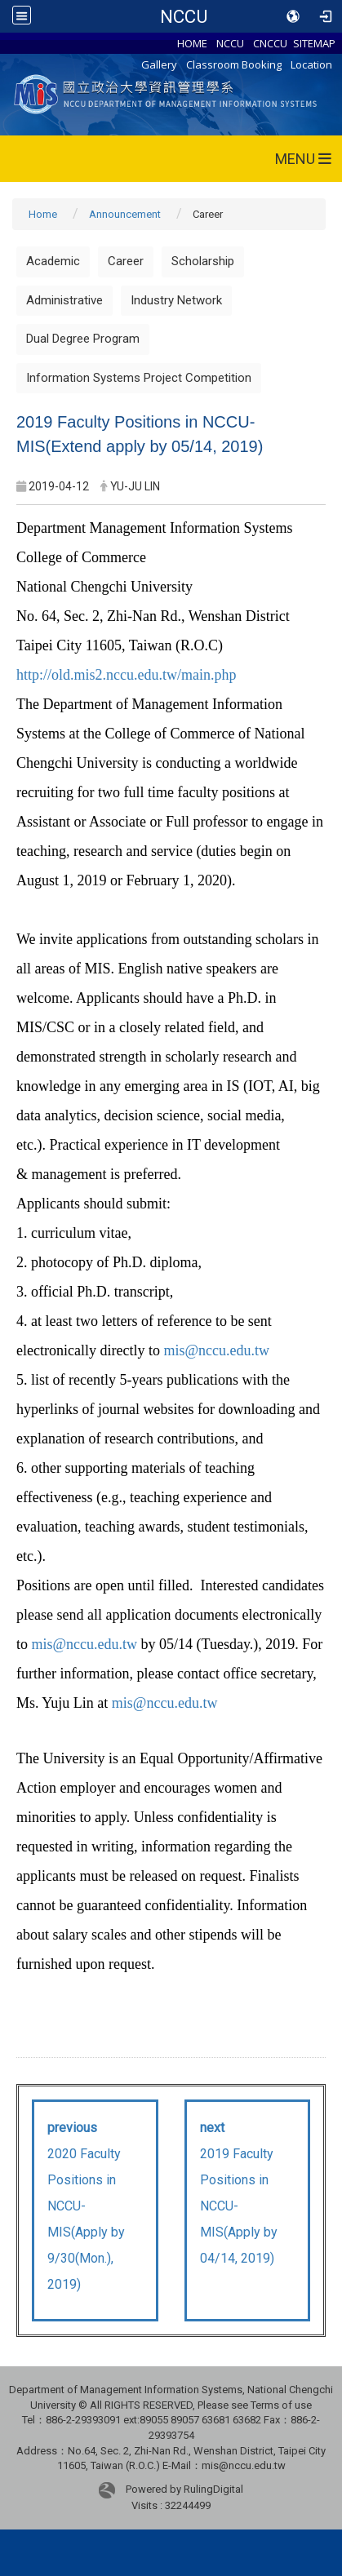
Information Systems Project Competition (138, 377)
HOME (192, 43)
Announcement (125, 214)
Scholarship (202, 261)
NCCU (183, 16)
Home (43, 214)
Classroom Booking (234, 64)
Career (126, 261)
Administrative (64, 300)
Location (311, 64)
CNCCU (270, 43)
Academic (53, 261)
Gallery (159, 64)
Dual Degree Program (83, 338)
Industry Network (176, 300)
